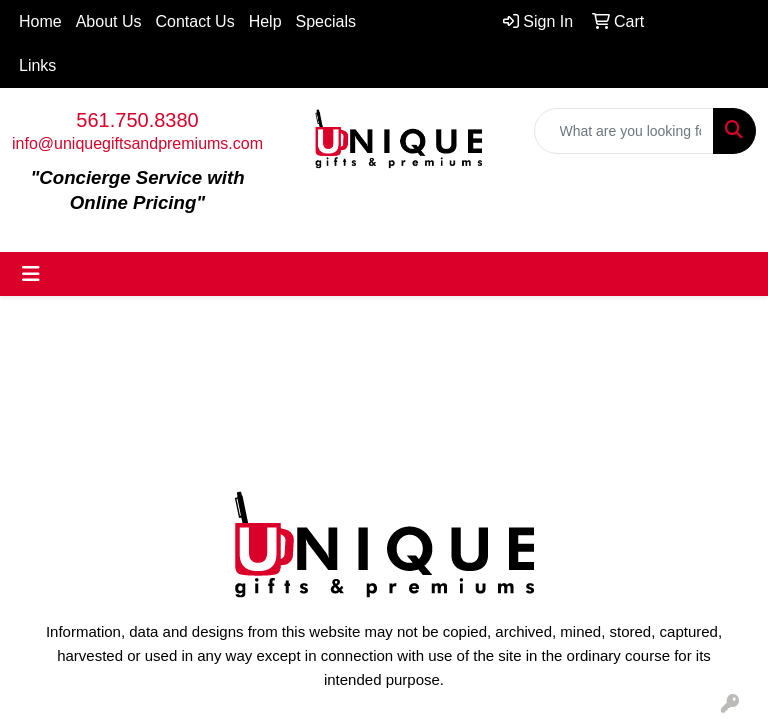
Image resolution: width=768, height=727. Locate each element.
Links (37, 65)
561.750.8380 (137, 120)
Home (40, 21)
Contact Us (195, 21)
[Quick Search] (624, 131)
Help (265, 21)
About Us (109, 21)
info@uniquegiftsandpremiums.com (137, 143)
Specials (326, 21)
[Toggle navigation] (31, 274)
